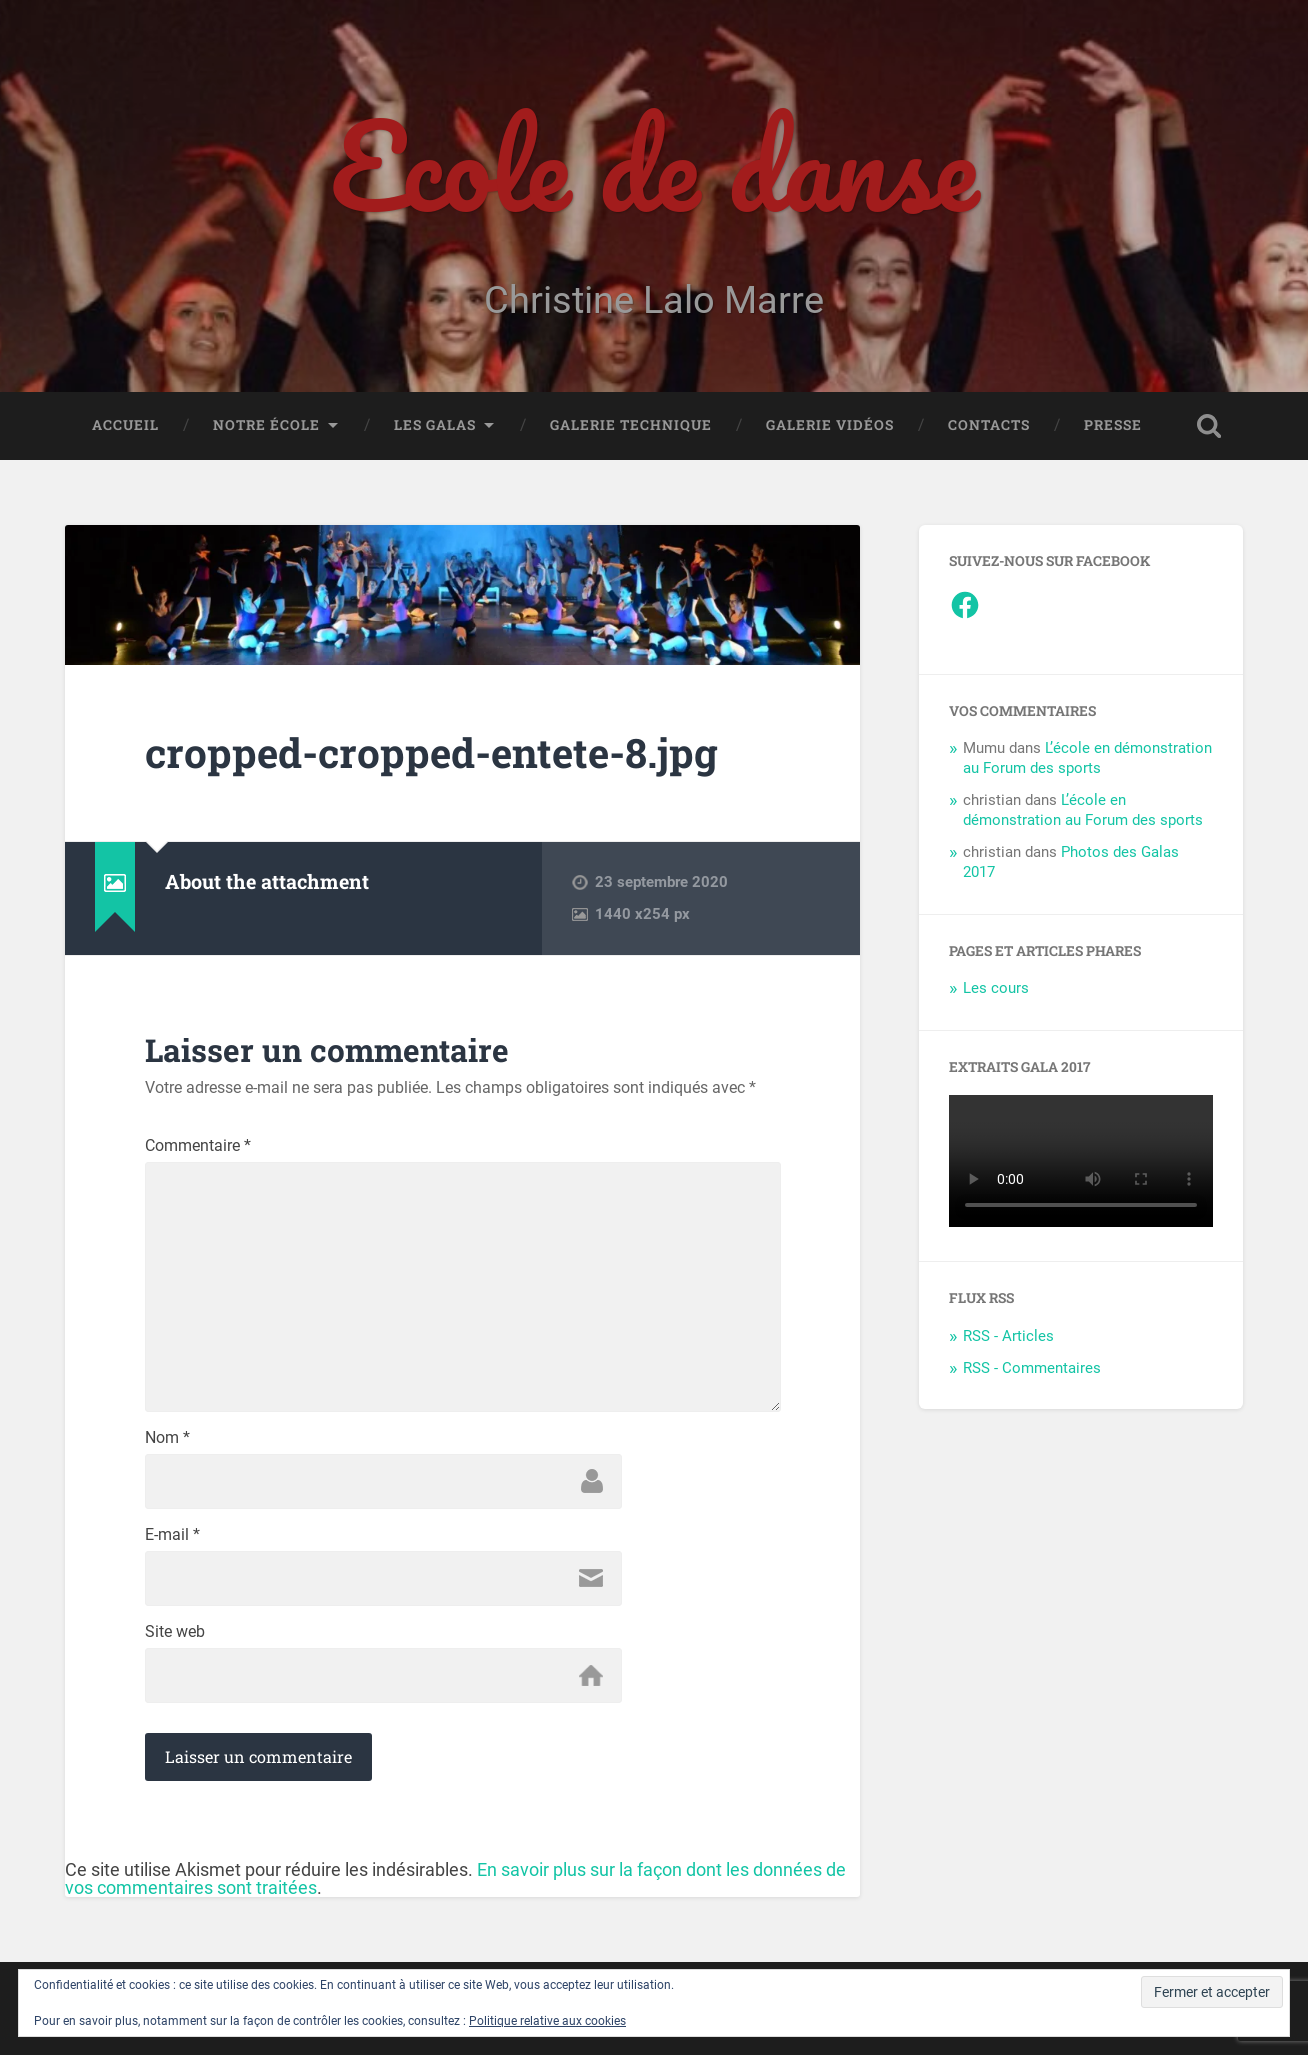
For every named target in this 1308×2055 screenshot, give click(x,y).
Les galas (435, 425)
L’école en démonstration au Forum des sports (1087, 758)
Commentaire (198, 1146)
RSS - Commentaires (1032, 1368)
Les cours (996, 988)
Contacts (989, 425)
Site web (175, 1632)
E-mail (172, 1535)
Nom (167, 1438)
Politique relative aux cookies (547, 2021)
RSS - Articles (1008, 1336)
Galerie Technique (631, 425)
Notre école (266, 425)
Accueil (125, 425)
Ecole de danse (654, 165)
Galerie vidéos (830, 425)
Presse (1113, 425)
